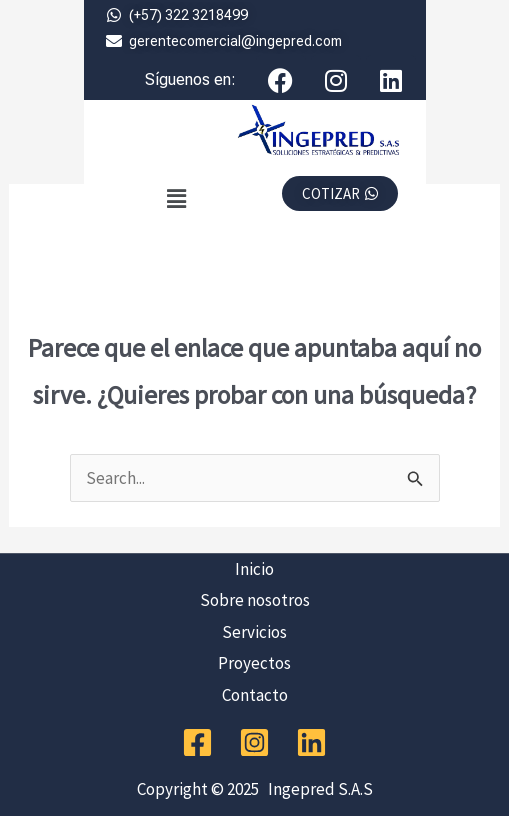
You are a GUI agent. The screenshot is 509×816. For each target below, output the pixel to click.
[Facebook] (197, 742)
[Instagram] (254, 742)
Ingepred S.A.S (317, 789)
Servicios (254, 632)
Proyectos (254, 663)
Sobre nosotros (255, 600)
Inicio (254, 569)
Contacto (255, 695)
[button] (176, 198)
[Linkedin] (311, 742)
